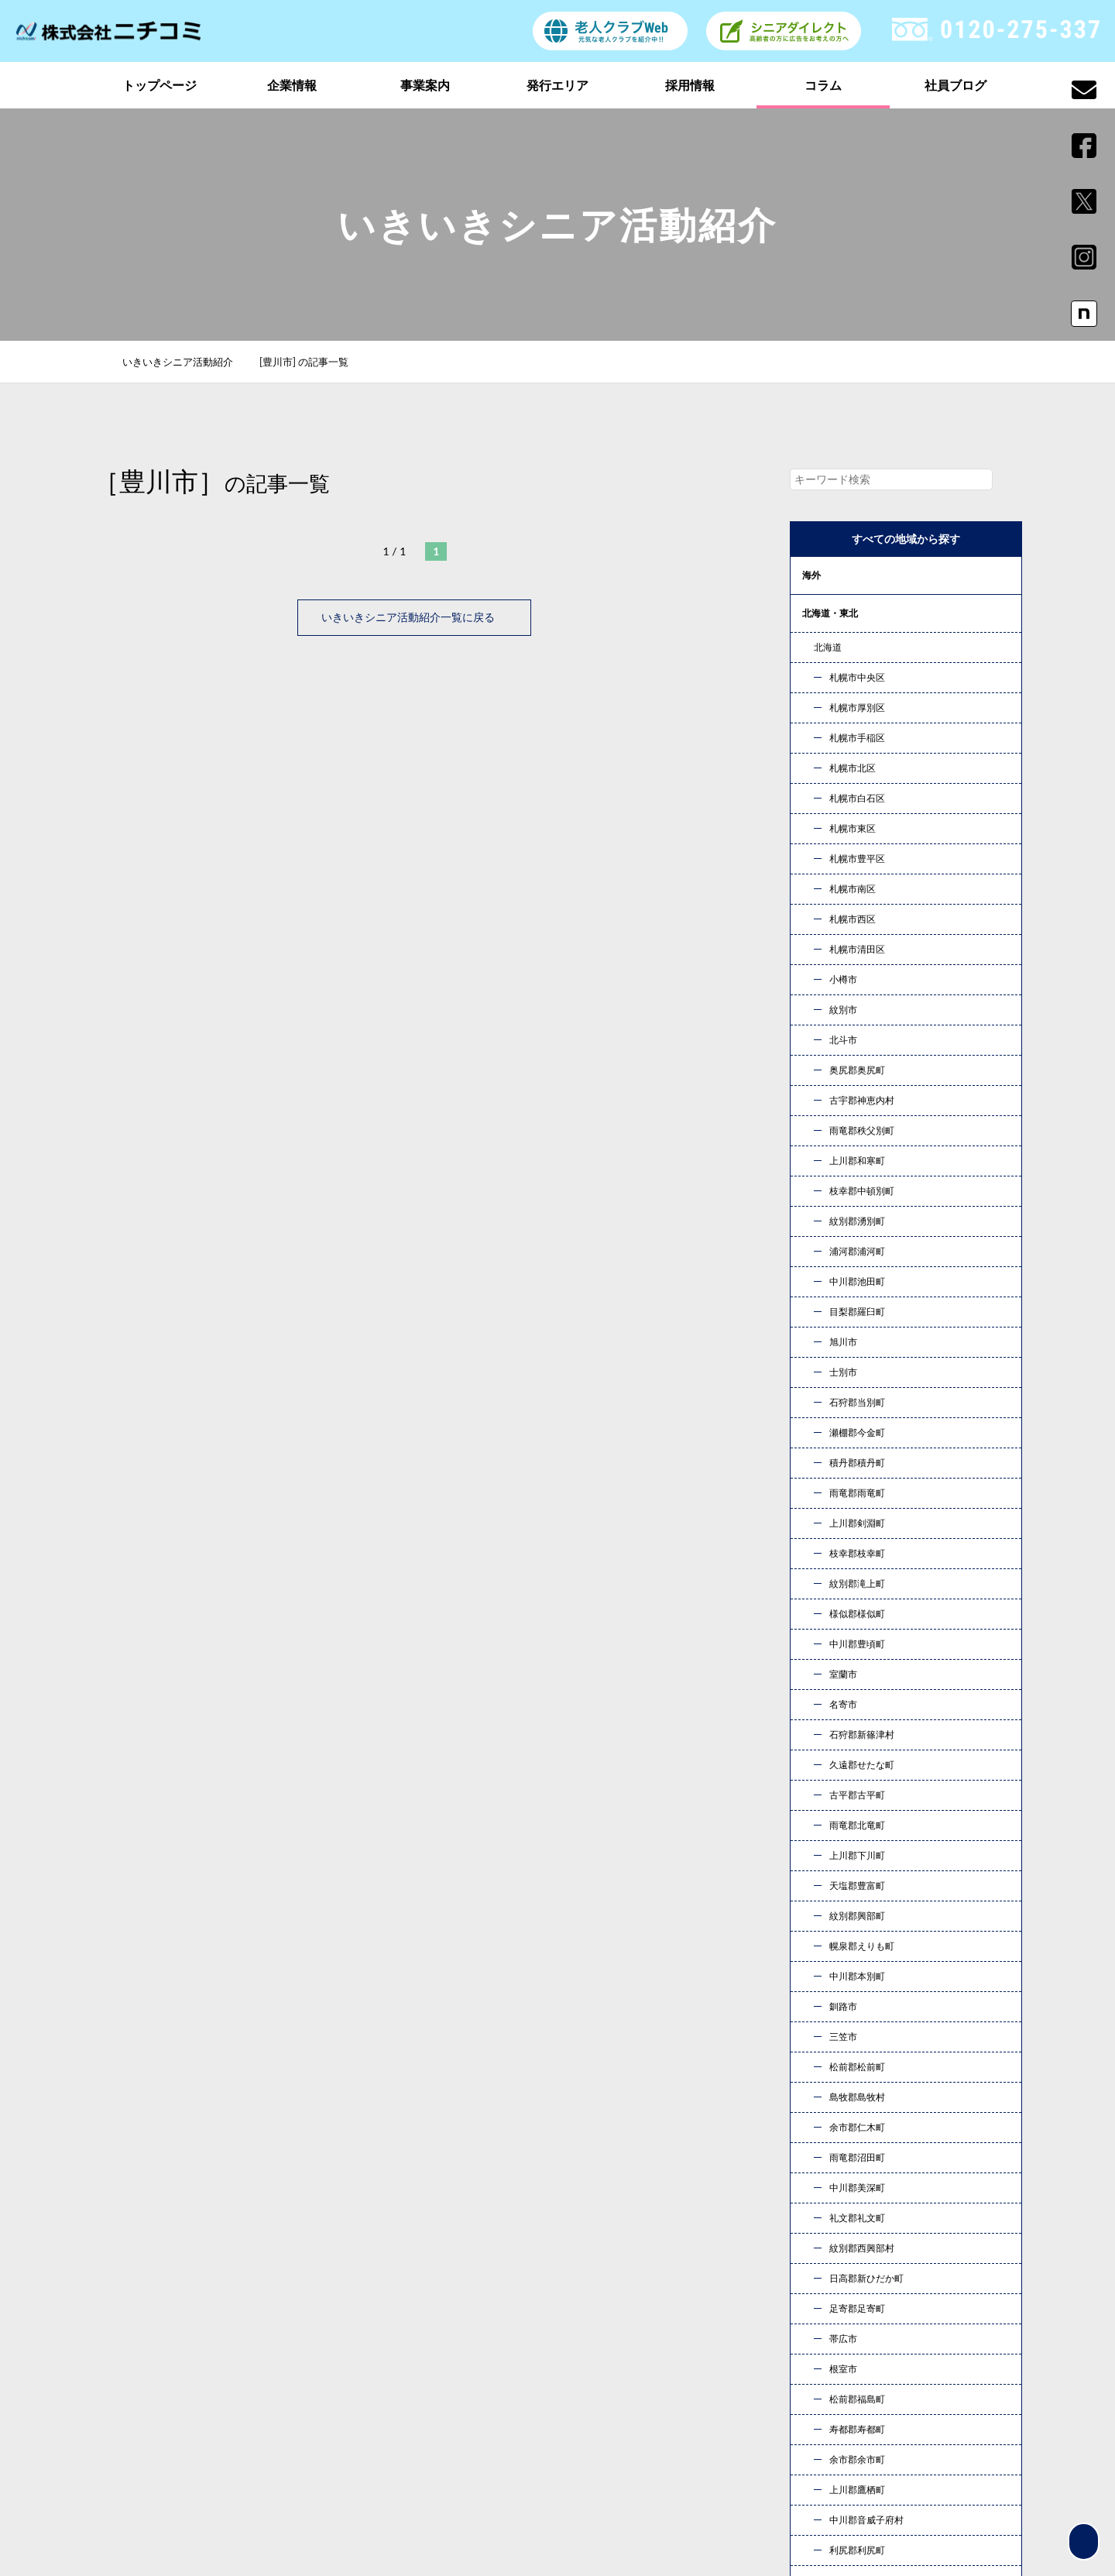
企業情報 (292, 84)
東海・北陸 (825, 727)
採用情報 (690, 84)
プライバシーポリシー (866, 2415)
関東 (811, 651)
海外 (811, 575)
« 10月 (820, 1861)
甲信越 (816, 689)
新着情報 (831, 2391)
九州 (811, 878)
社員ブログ (955, 84)
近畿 (811, 765)
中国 (811, 803)
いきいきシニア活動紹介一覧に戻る (414, 616)
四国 (811, 841)
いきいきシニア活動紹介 (186, 361)
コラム (823, 84)
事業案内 (425, 84)
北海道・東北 (830, 613)
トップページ (159, 84)
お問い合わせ (720, 2181)
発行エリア (557, 84)
